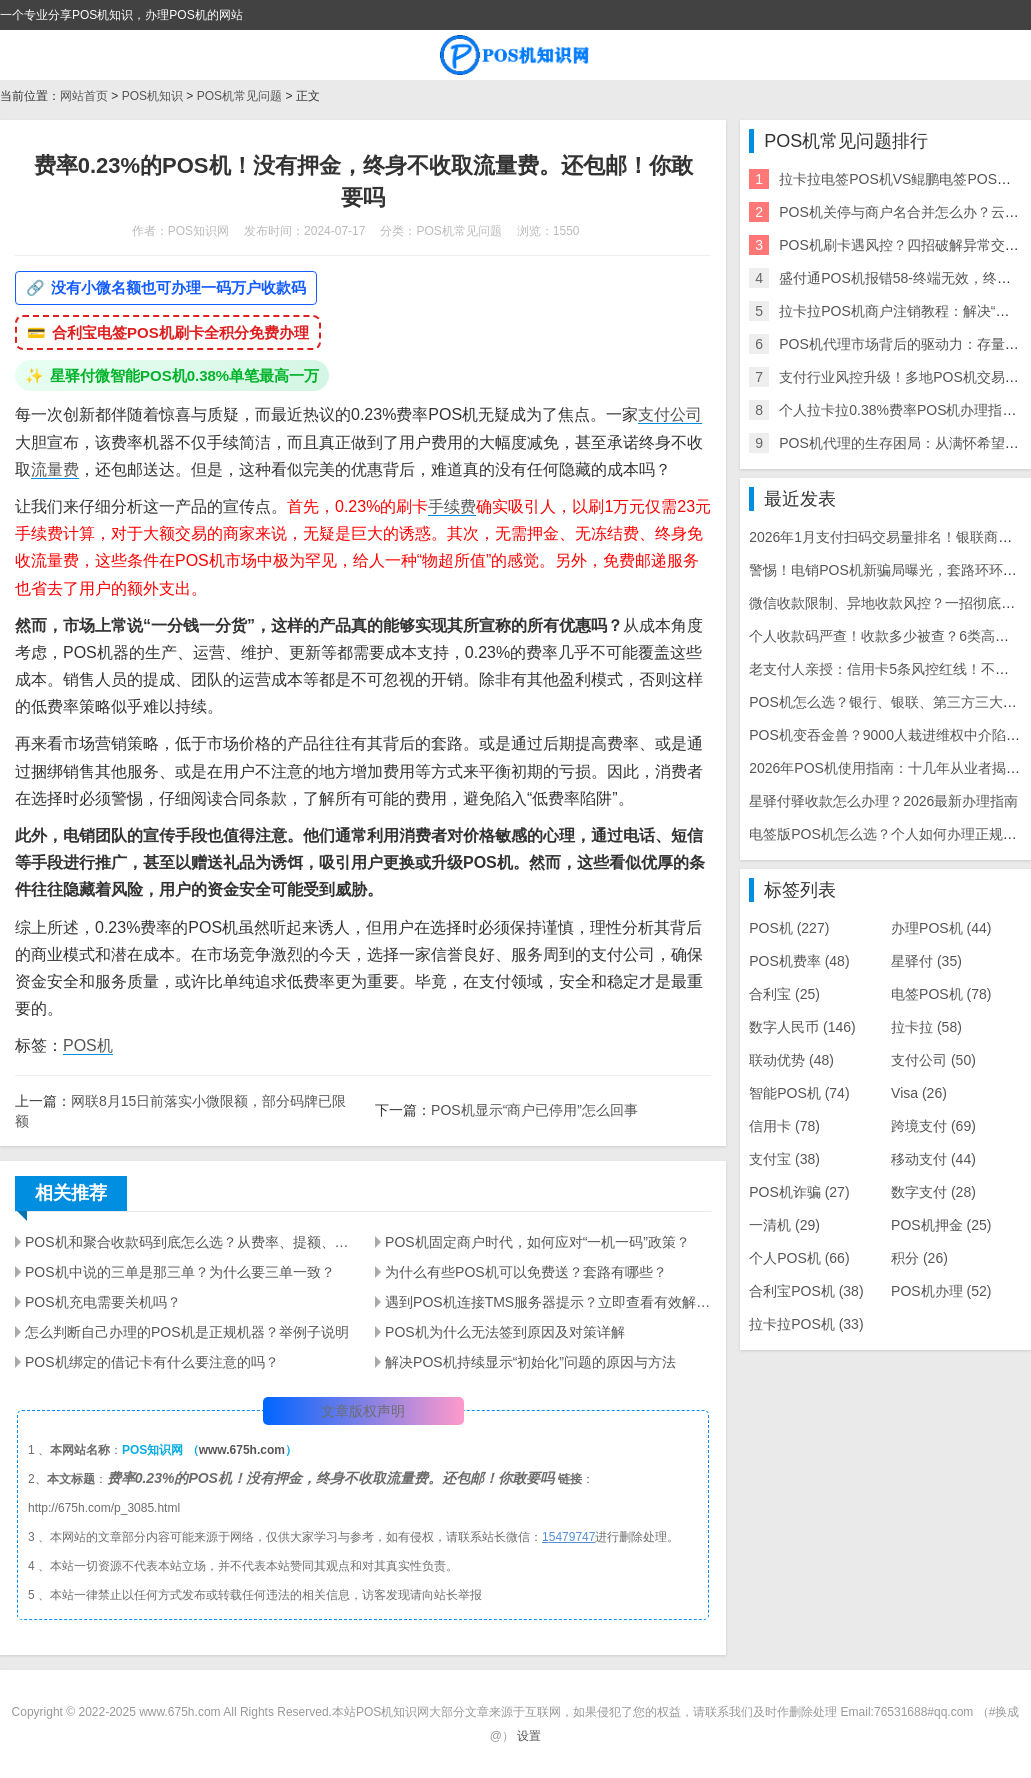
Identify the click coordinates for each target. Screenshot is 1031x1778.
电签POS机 (941, 994)
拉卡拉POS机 (806, 1324)
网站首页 (84, 96)
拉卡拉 (926, 1027)
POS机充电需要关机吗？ (103, 1302)
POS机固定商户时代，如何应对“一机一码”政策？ (537, 1242)
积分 (919, 1258)
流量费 (55, 469)
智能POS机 (799, 1093)
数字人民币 (802, 1027)
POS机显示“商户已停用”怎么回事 (534, 1110)
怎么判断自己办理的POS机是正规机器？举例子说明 (187, 1332)
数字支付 (933, 1192)
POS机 (88, 1045)
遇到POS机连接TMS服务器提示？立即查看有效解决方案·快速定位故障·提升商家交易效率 (548, 1302)
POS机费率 (799, 961)
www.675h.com (242, 1450)
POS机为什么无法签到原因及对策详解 (505, 1332)
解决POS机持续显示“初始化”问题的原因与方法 (530, 1362)
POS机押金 (941, 1225)
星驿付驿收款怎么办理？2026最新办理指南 (883, 801)
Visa (919, 1093)
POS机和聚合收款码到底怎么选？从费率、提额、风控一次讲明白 (188, 1242)
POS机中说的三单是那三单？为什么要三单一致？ (180, 1272)
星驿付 (926, 961)
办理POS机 (941, 928)
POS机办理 (941, 1291)
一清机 (784, 1225)
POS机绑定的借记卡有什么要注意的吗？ (152, 1362)
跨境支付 (933, 1126)
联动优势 (791, 1060)
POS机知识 (152, 96)
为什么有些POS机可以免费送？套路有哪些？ (526, 1272)
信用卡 (784, 1126)
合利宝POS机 (806, 1291)
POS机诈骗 (799, 1192)
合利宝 (784, 994)
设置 (529, 1736)
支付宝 (784, 1159)
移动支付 (933, 1159)
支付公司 (670, 414)
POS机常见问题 (239, 96)
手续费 (452, 506)
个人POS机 (799, 1258)
